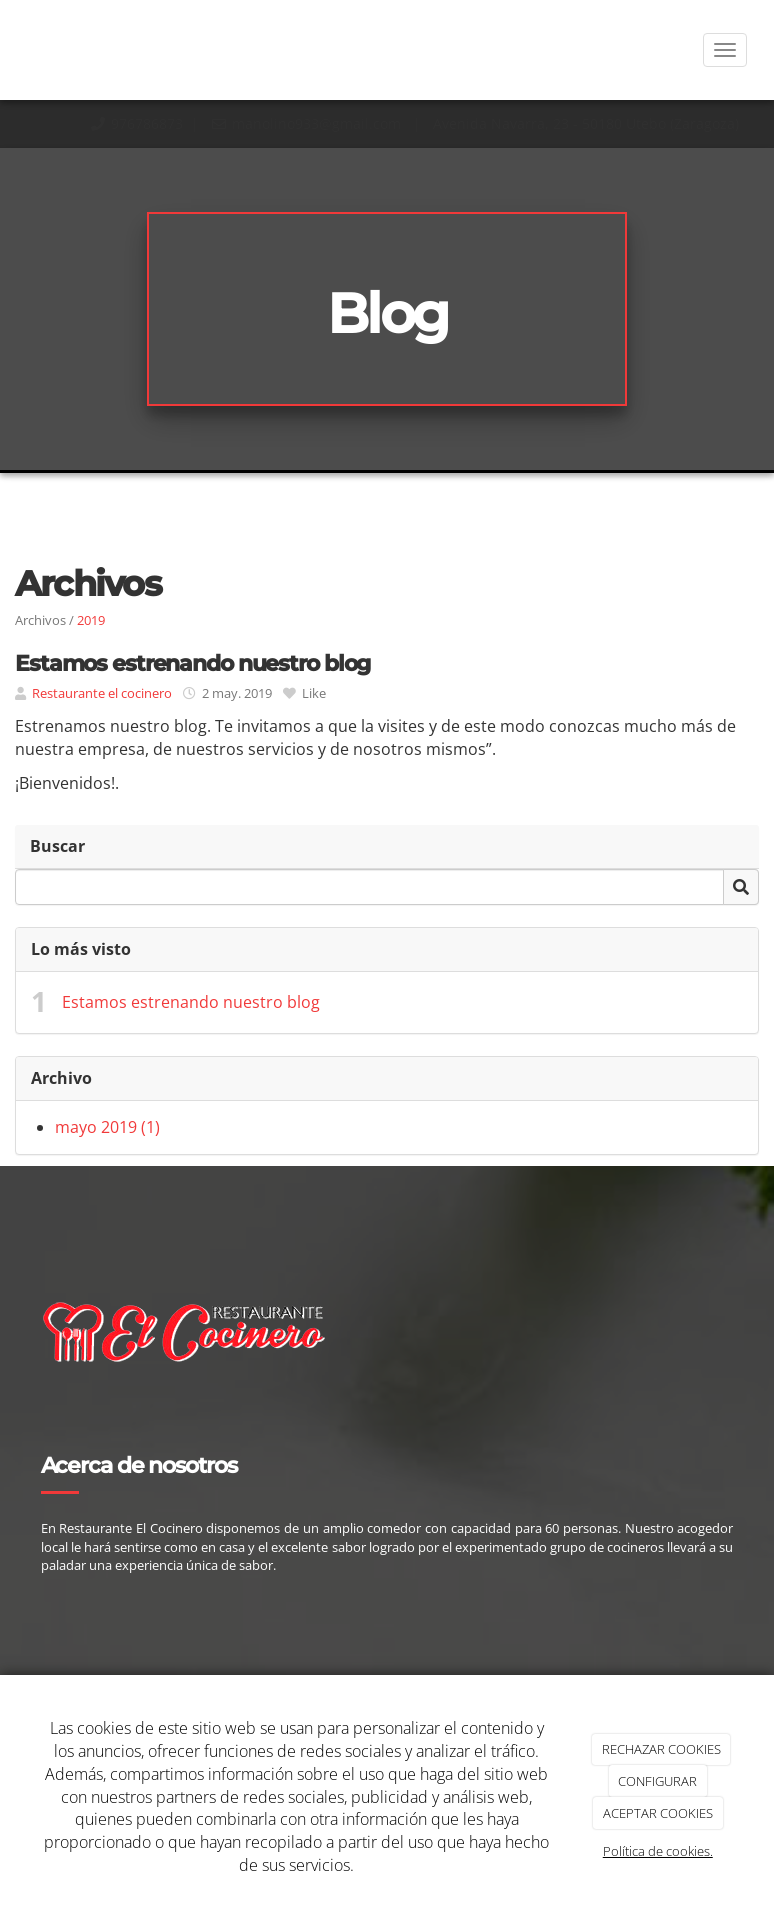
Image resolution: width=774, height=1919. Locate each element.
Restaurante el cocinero (102, 693)
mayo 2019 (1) (107, 1127)
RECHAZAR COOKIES (661, 1749)
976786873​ (147, 123)
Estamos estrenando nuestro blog (191, 1002)
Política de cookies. (658, 1851)
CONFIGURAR (657, 1781)
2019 (91, 620)
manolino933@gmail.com (318, 123)
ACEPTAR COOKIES (658, 1813)
